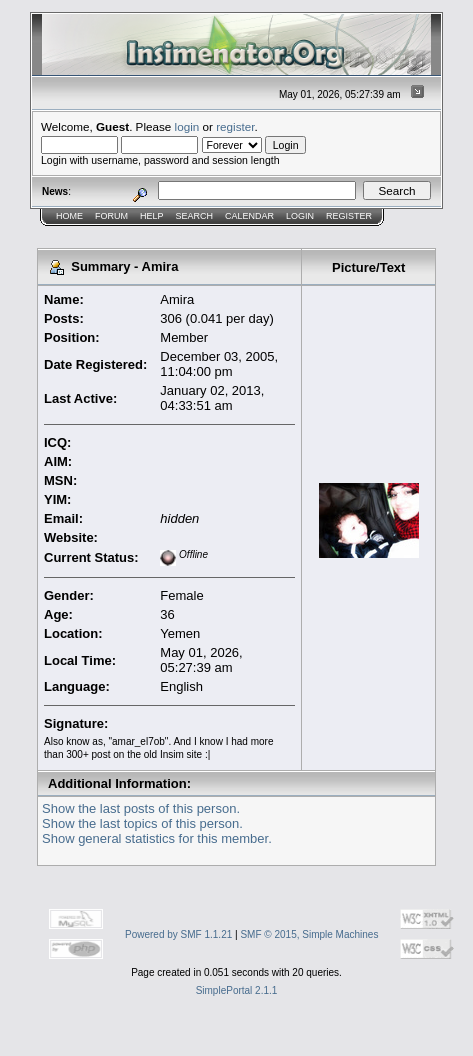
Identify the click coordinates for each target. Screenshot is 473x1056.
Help (152, 216)
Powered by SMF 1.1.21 (178, 934)
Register (349, 216)
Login (300, 216)
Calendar (249, 216)
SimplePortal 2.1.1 (237, 990)
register (235, 126)
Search (195, 216)
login (187, 126)
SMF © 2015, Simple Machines (309, 934)
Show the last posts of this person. (141, 808)
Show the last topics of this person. (142, 823)
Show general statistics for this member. (157, 838)
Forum (111, 216)
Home (69, 216)
